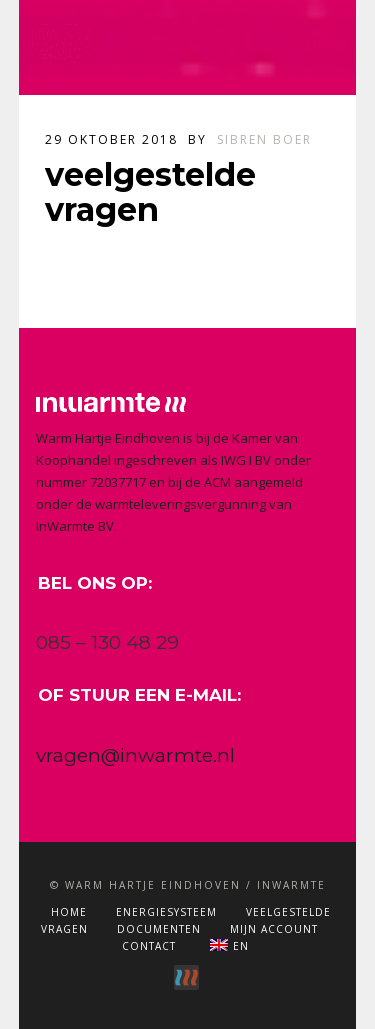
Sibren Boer (264, 139)
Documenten (159, 929)
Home (69, 912)
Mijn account (274, 929)
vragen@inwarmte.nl (135, 755)
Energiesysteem (166, 912)
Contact (149, 946)
